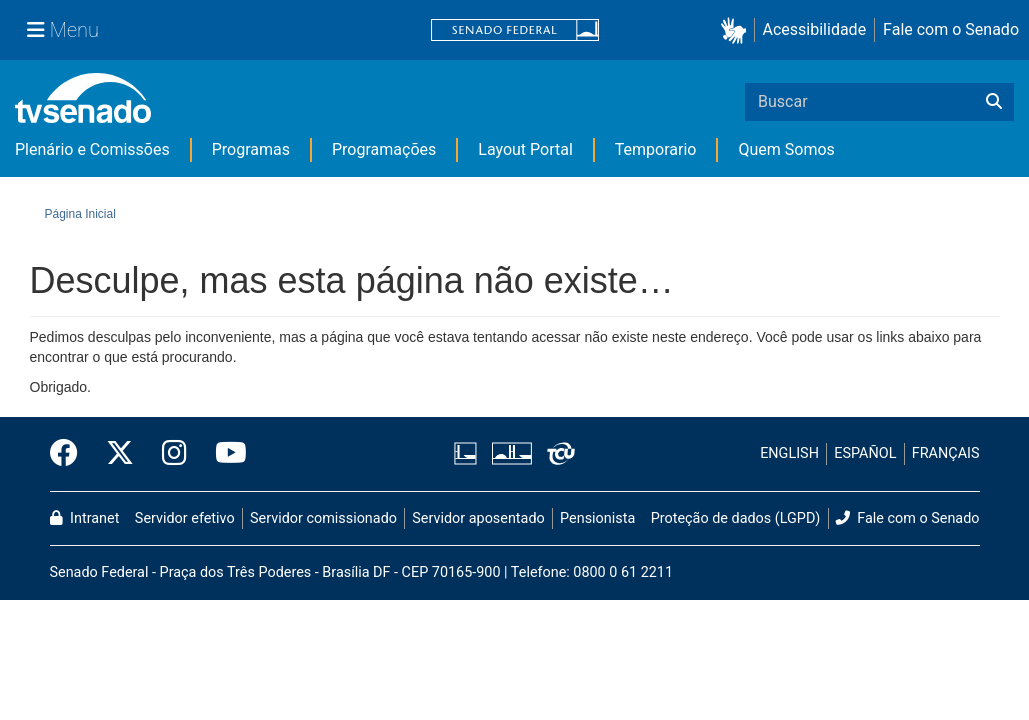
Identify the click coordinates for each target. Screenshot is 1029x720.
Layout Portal (525, 149)
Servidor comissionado (323, 518)
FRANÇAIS (946, 453)
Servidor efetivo (185, 518)
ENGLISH (789, 453)
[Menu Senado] (63, 30)
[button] (737, 30)
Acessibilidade (815, 29)
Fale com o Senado (951, 29)
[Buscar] (994, 102)
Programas (251, 149)
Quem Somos (786, 149)
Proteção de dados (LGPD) (736, 518)
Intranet (85, 518)
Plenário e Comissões (92, 149)
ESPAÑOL (865, 453)
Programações (384, 149)
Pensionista (597, 518)
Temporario (656, 149)
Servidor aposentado (478, 518)
